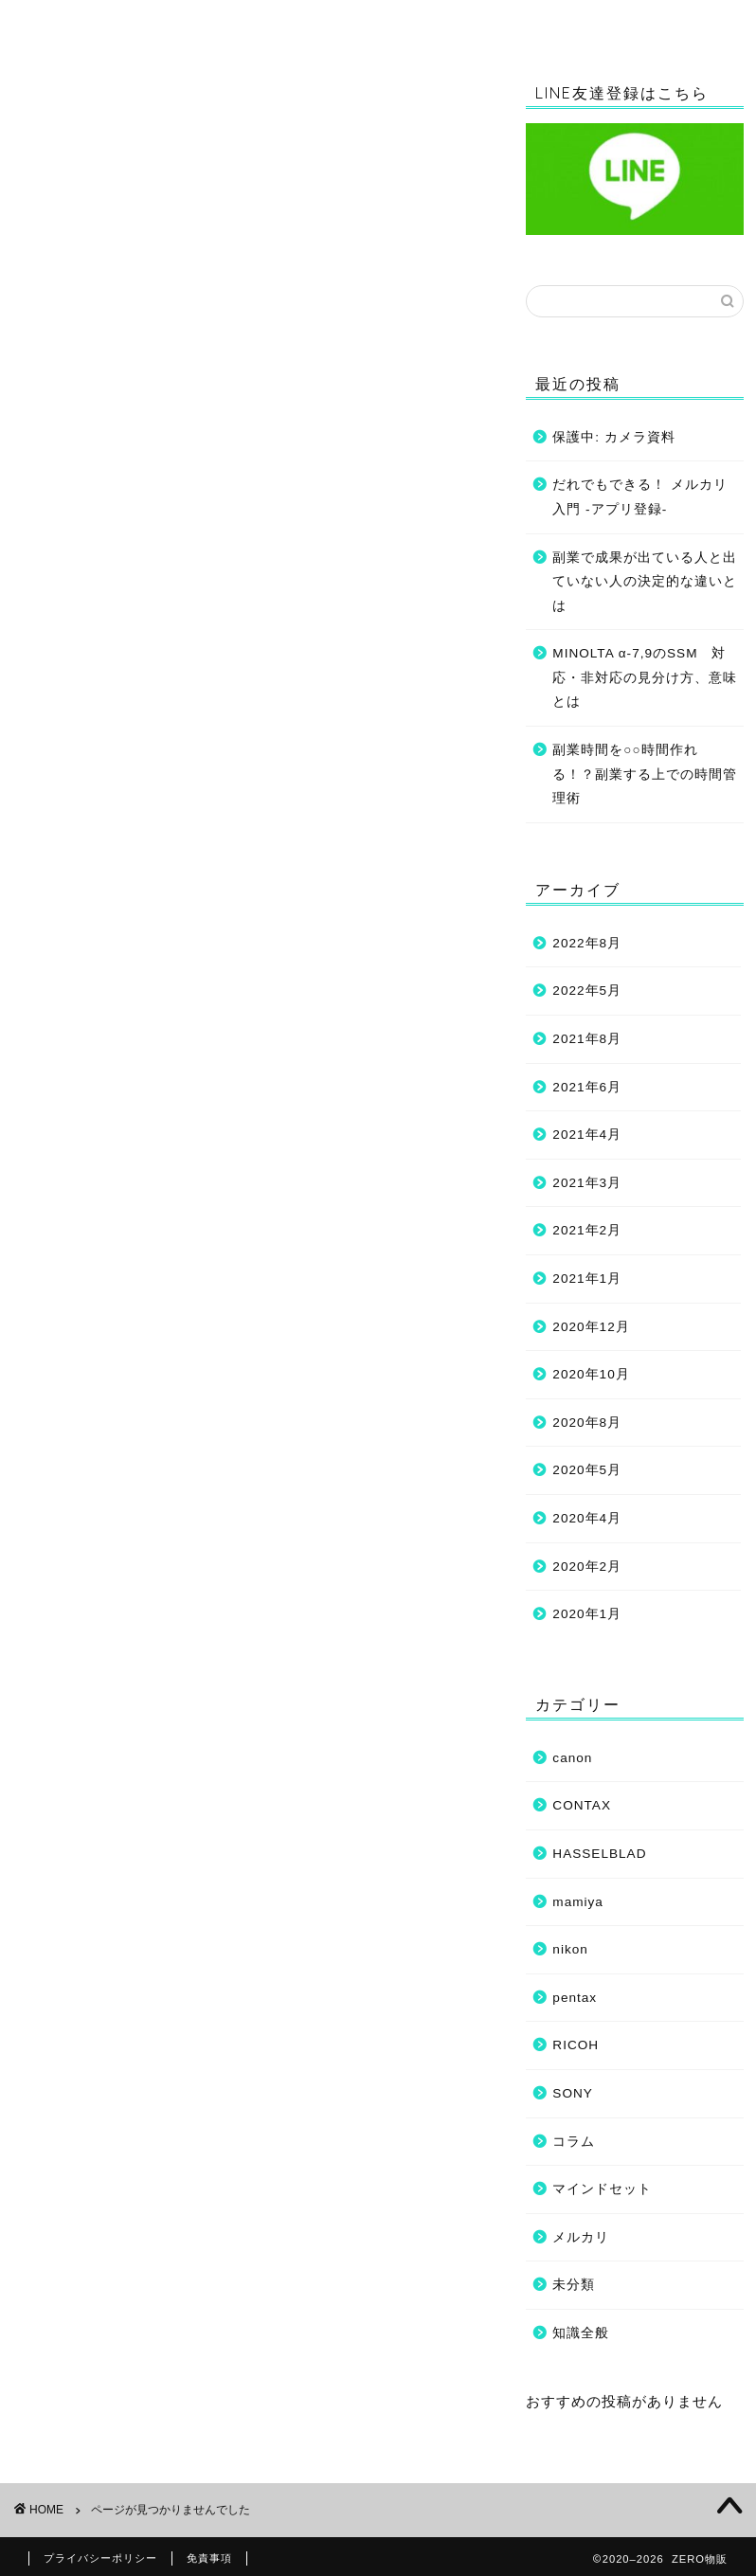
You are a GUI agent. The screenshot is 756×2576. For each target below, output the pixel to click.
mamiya (86, 958)
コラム (455, 22)
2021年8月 (586, 1039)
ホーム (107, 22)
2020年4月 (586, 1518)
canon (80, 891)
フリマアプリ (105, 1074)
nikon (77, 981)
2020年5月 (586, 1470)
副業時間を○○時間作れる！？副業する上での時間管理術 (644, 774)
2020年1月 (586, 1614)
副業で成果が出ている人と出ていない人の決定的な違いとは (644, 581)
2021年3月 (586, 1183)
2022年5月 (586, 990)
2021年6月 (586, 1087)
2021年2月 (586, 1230)
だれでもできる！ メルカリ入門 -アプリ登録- (640, 496)
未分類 (81, 1124)
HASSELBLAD (111, 936)
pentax (574, 1998)
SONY (80, 1026)
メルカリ (580, 2237)
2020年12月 (590, 1327)
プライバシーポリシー (100, 2558)
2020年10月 (590, 1374)
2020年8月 (586, 1422)
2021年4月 (586, 1134)
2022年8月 (586, 943)
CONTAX (90, 914)
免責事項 (209, 2558)
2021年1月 (586, 1278)
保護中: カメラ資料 (613, 437)
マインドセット (630, 22)
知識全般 (281, 22)
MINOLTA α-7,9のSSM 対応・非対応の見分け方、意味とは (644, 677)
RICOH (84, 1003)
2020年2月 (586, 1566)
